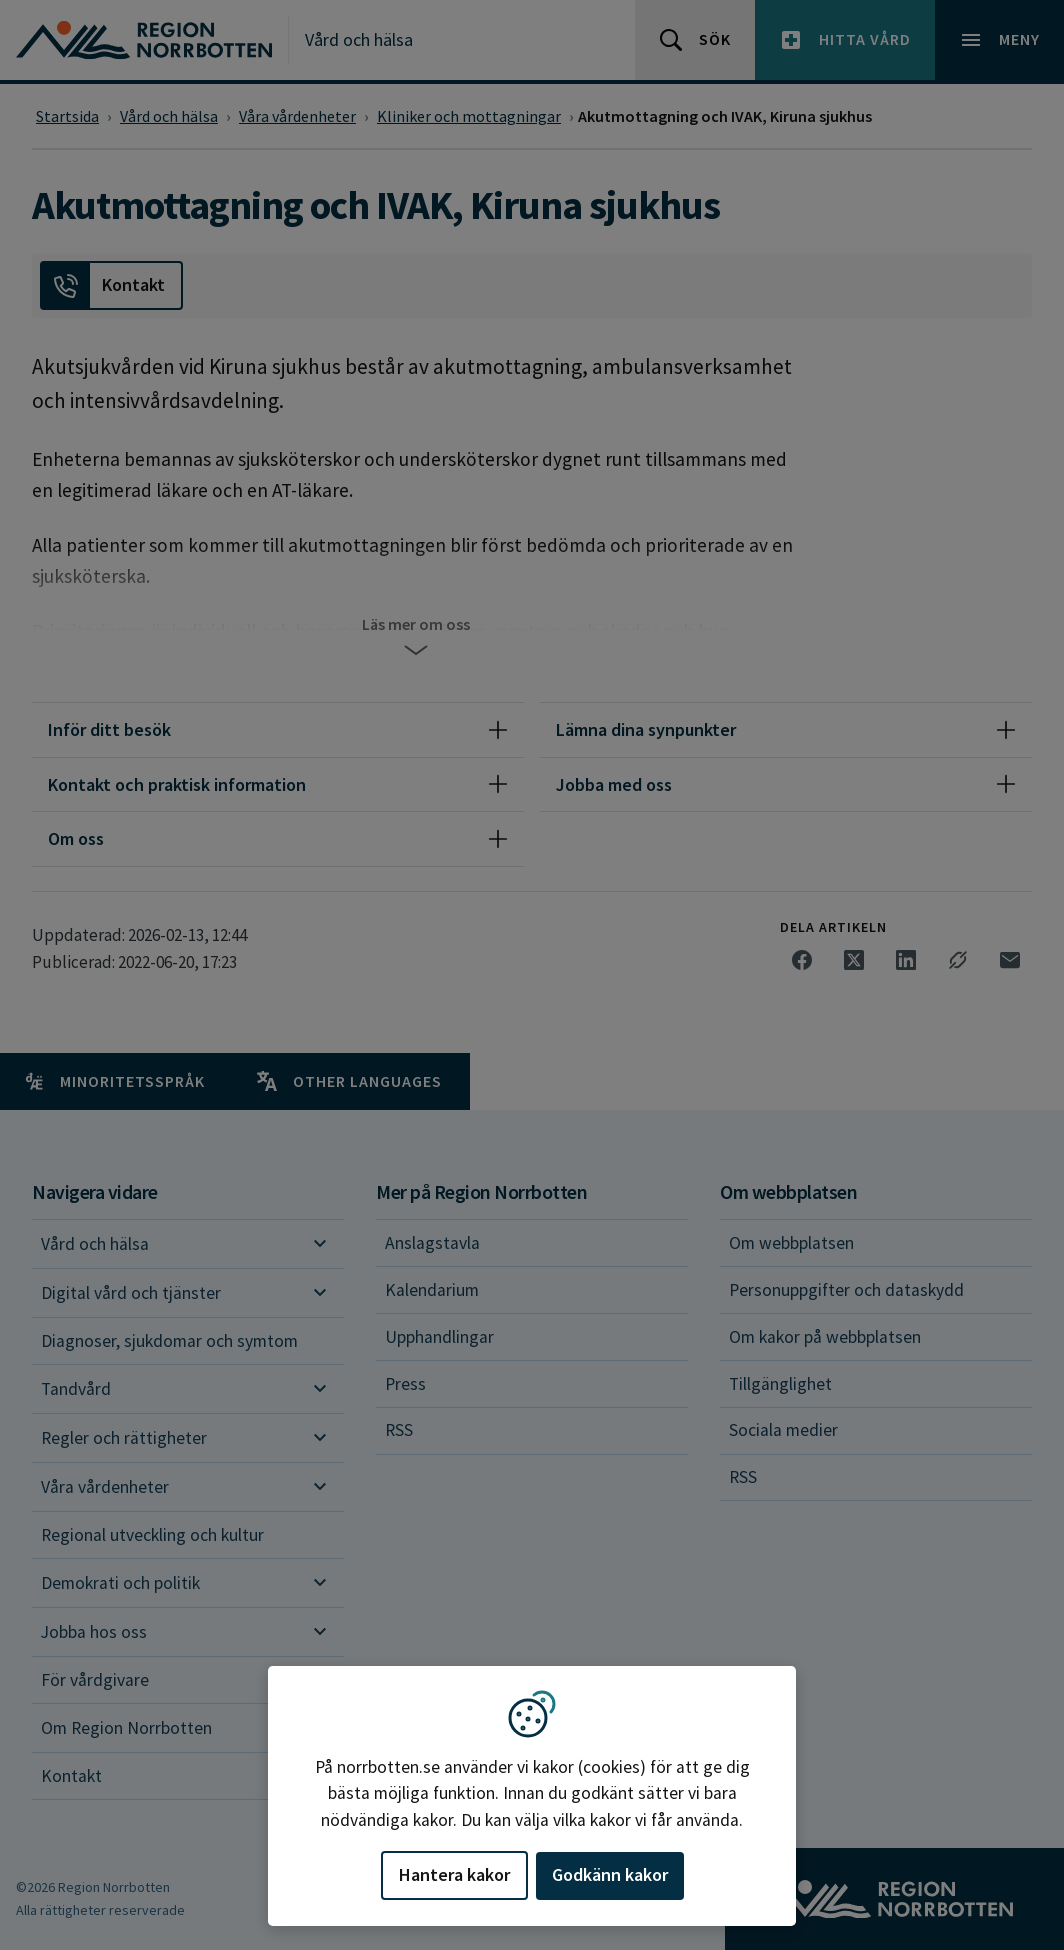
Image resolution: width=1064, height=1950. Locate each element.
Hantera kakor (454, 1874)
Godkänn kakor (610, 1874)
